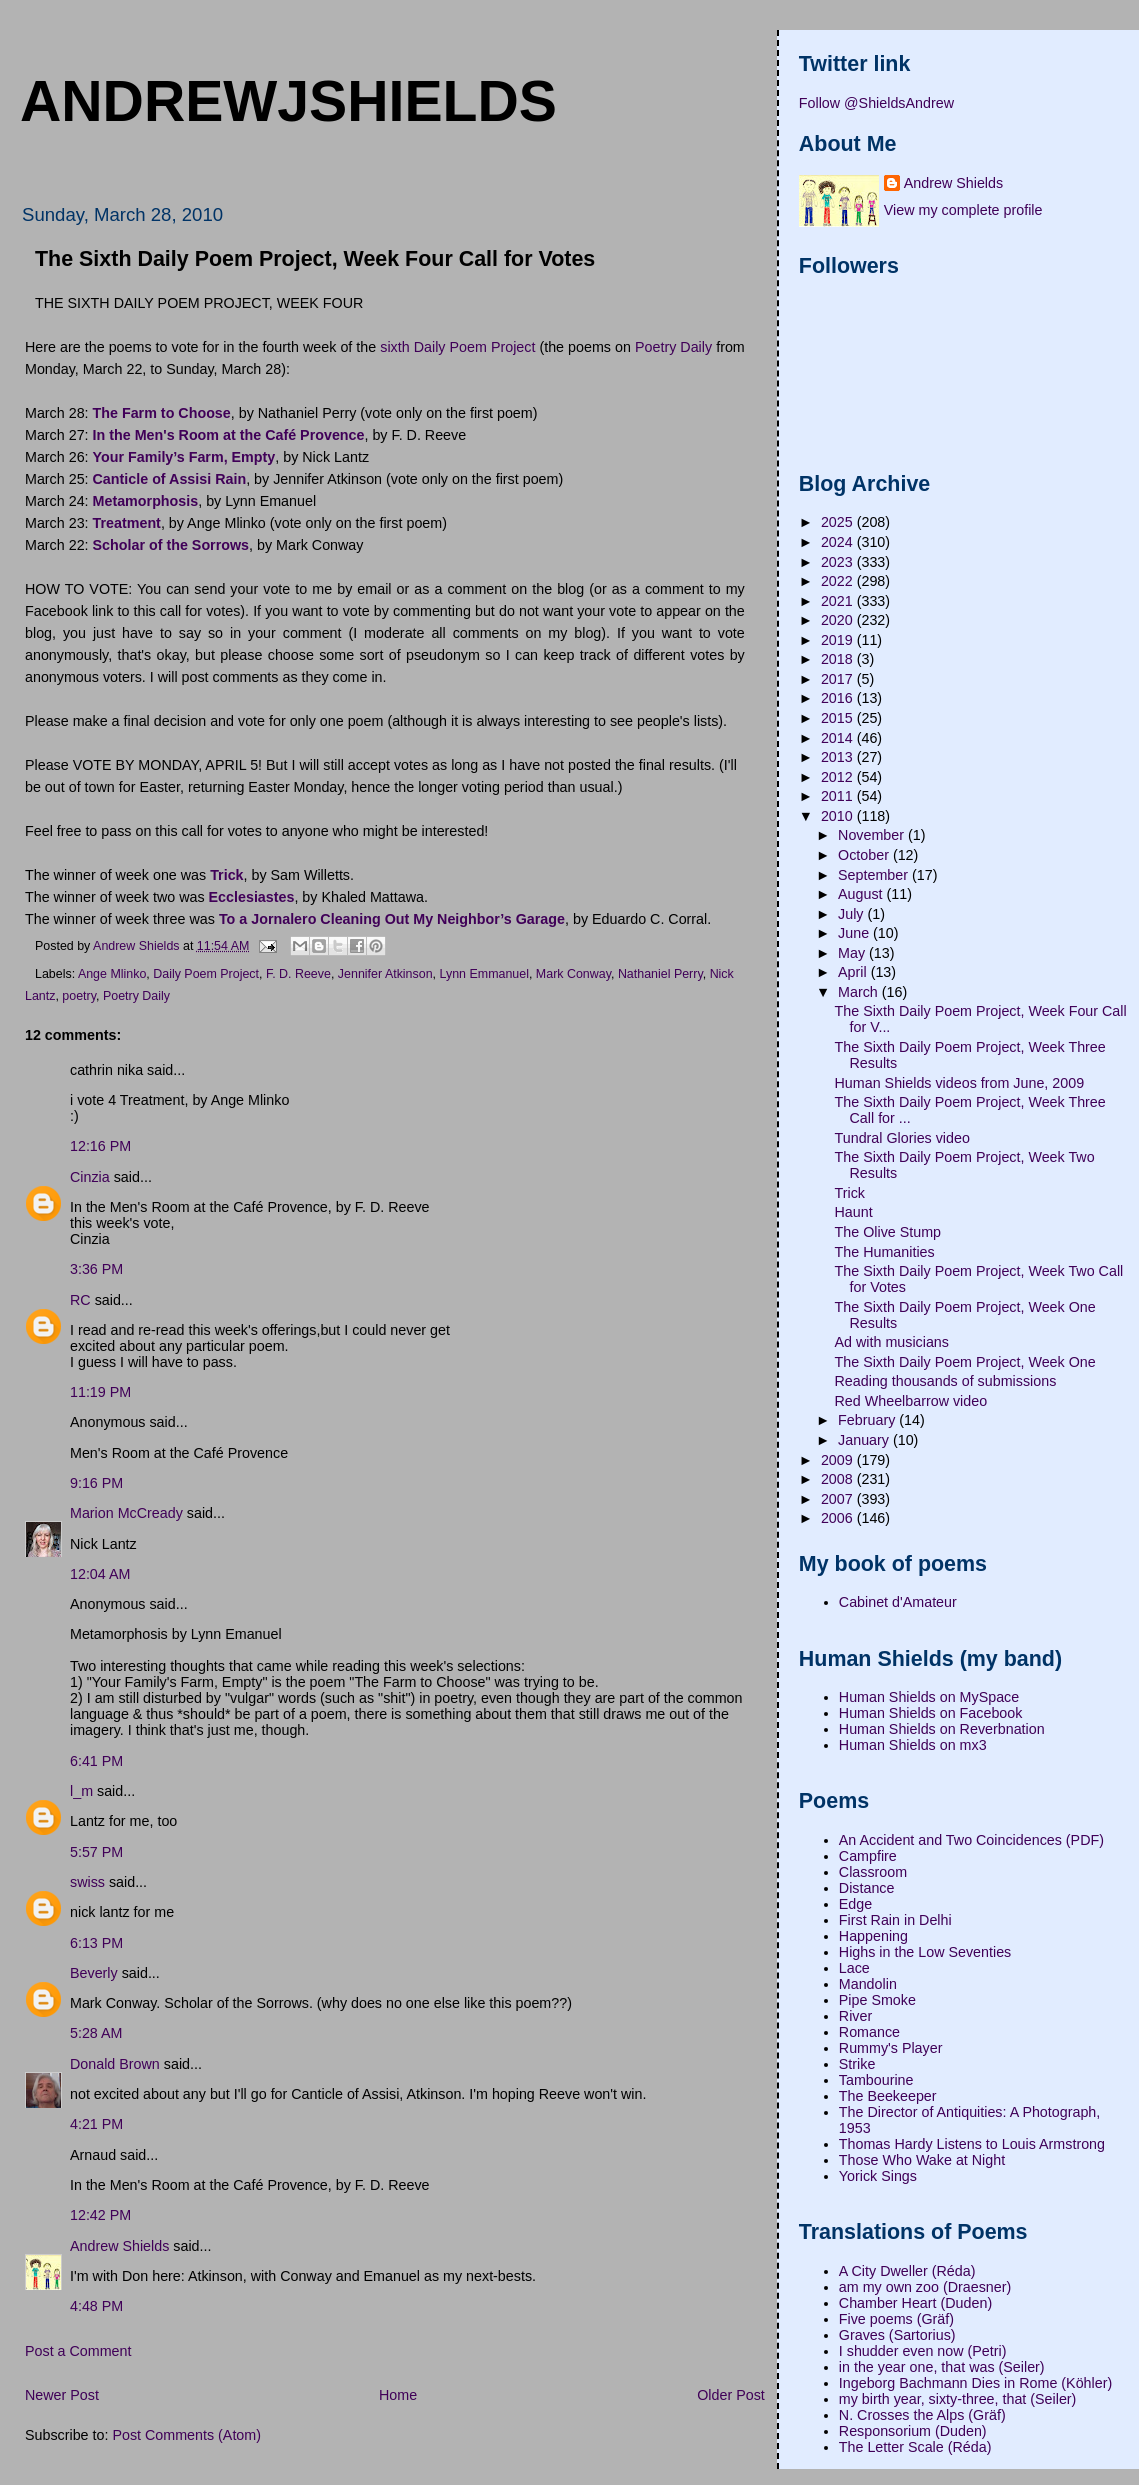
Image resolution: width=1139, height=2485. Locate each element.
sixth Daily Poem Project (457, 347)
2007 (839, 1499)
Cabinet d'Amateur (898, 1602)
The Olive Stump (888, 1232)
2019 (839, 640)
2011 (839, 796)
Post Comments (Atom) (186, 2435)
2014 (839, 738)
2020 (839, 620)
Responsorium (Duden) (913, 2431)
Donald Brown (115, 2064)
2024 (839, 542)
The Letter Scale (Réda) (915, 2447)
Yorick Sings (878, 2176)
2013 (839, 757)
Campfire (868, 1856)
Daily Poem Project (206, 974)
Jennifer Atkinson (385, 974)
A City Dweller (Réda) (907, 2271)
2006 (839, 1518)
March (860, 992)
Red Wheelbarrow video (911, 1401)
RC (80, 1300)
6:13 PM (96, 1943)
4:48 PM (96, 2306)
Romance (869, 2032)
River (855, 2016)
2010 (839, 816)
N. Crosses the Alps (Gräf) (922, 2415)
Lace (854, 1968)
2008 (839, 1479)
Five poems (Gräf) (896, 2319)
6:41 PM (96, 1761)
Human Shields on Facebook (931, 1713)
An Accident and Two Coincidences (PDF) (971, 1840)
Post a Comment (78, 2351)
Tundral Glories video (902, 1138)
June (855, 933)
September (875, 875)
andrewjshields (288, 101)
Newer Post (62, 2395)
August (862, 894)
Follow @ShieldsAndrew (876, 103)
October (865, 855)
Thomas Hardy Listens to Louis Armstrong (972, 2144)
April (854, 972)
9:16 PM (96, 1483)
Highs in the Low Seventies (925, 1952)
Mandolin (868, 1984)
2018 (839, 659)
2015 (839, 718)
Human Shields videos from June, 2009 (960, 1083)
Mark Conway (573, 974)
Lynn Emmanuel (484, 974)
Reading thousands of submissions (946, 1381)
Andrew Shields (119, 2246)
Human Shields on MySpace (929, 1697)
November (873, 835)
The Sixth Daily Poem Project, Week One (965, 1362)
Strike (857, 2064)
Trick (850, 1193)
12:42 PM (100, 2215)
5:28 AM (96, 2033)
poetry (79, 996)
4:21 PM (96, 2124)
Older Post (731, 2395)
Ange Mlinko (112, 974)
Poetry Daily (673, 347)
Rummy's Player (891, 2048)
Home (398, 2395)
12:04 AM (100, 1574)
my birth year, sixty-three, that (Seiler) (958, 2399)
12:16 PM (100, 1146)
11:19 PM (100, 1392)
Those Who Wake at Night (922, 2160)
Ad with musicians (892, 1342)
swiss (87, 1882)
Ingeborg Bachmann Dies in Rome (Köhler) (975, 2383)
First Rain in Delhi (895, 1920)
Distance (867, 1888)
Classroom (873, 1872)
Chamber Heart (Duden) (915, 2303)
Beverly (94, 1973)
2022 (839, 581)
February (868, 1420)
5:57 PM (96, 1852)
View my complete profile (963, 210)
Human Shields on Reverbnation (942, 1729)
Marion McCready (126, 1513)
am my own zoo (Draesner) (925, 2287)
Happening (873, 1936)
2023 (839, 562)
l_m (81, 1791)
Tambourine (876, 2080)
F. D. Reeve (298, 974)
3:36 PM (96, 1269)
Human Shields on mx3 (913, 1745)
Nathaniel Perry (660, 974)
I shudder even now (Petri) (923, 2351)
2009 (839, 1460)
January (865, 1440)
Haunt (854, 1212)
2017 (839, 679)
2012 (839, 777)
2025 (839, 522)
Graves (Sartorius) (897, 2335)
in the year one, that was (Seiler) (942, 2367)
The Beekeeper (888, 2096)
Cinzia (90, 1177)
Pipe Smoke (877, 2000)
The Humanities (885, 1252)
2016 (839, 698)
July (852, 914)
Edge (855, 1904)
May (853, 953)
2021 (839, 601)
